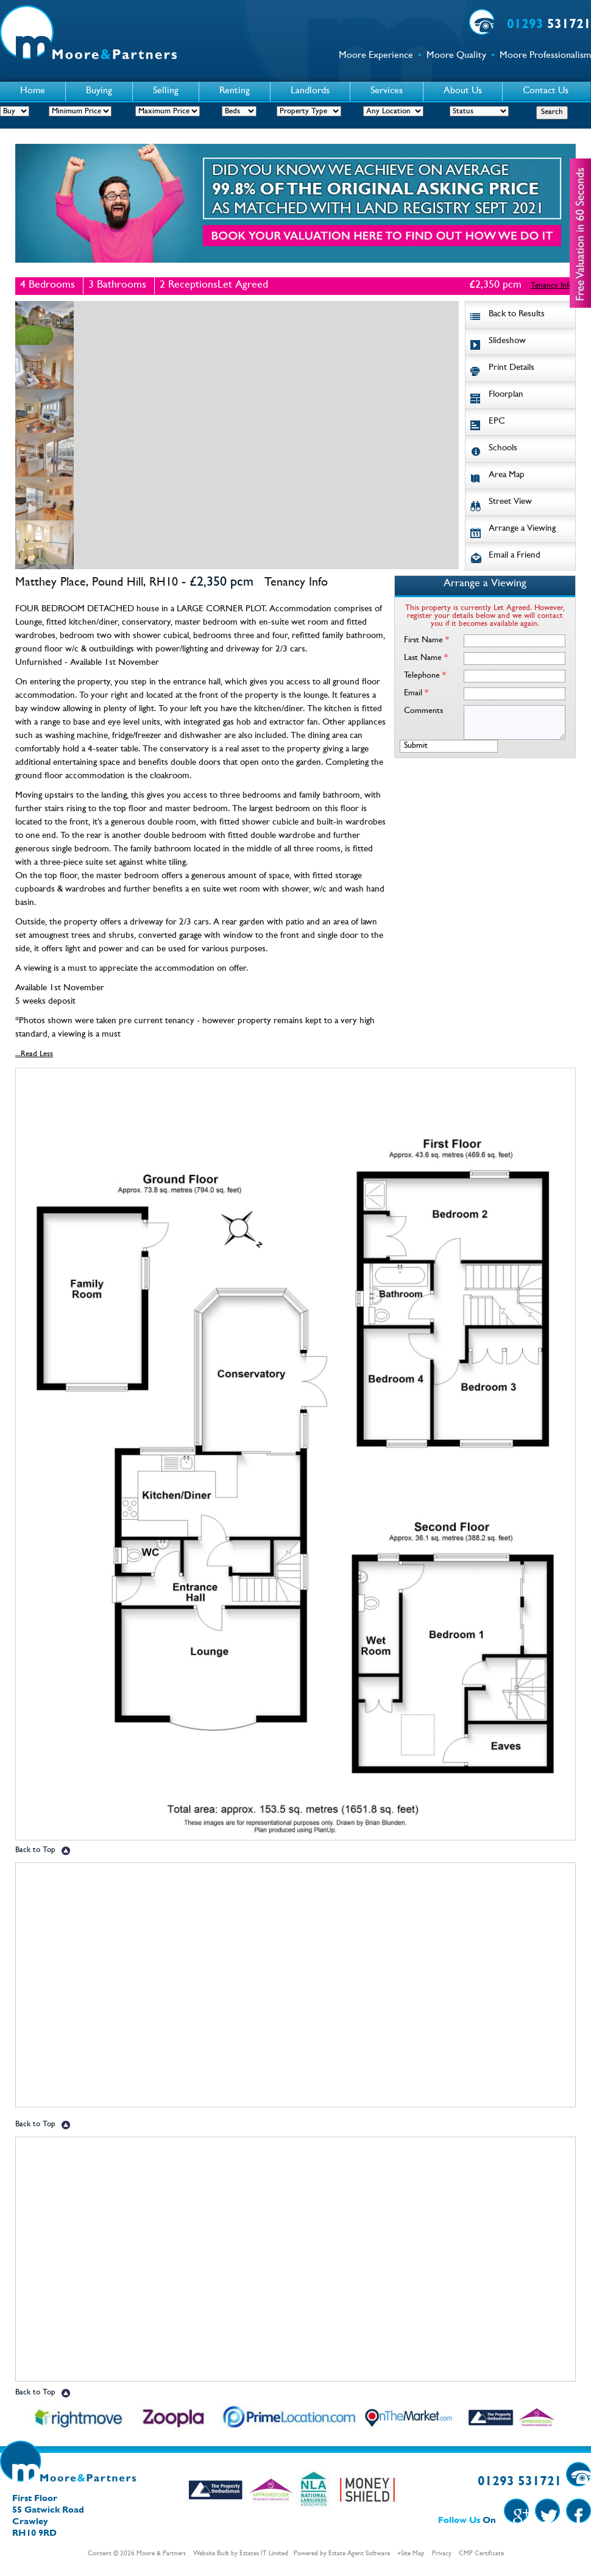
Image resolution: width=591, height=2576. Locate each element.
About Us (463, 91)
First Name (426, 640)
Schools (503, 448)
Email (416, 693)
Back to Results (517, 314)
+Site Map (411, 2553)
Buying (99, 91)
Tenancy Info (552, 286)
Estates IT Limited (263, 2553)
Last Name (426, 658)
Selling (166, 91)
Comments (423, 711)
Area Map (507, 475)
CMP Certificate (481, 2553)
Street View (510, 502)
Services (386, 91)
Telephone (425, 676)
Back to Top (35, 1850)
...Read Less (34, 1055)
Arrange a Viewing (522, 529)
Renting (234, 91)
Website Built (211, 2553)
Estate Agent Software (359, 2553)
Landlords (310, 91)
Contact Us (545, 91)
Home (32, 91)
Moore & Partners (161, 2553)
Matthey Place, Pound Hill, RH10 (96, 583)
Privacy (441, 2553)
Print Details (511, 368)
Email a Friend (514, 556)
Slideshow (507, 341)
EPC (497, 422)
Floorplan (506, 395)
